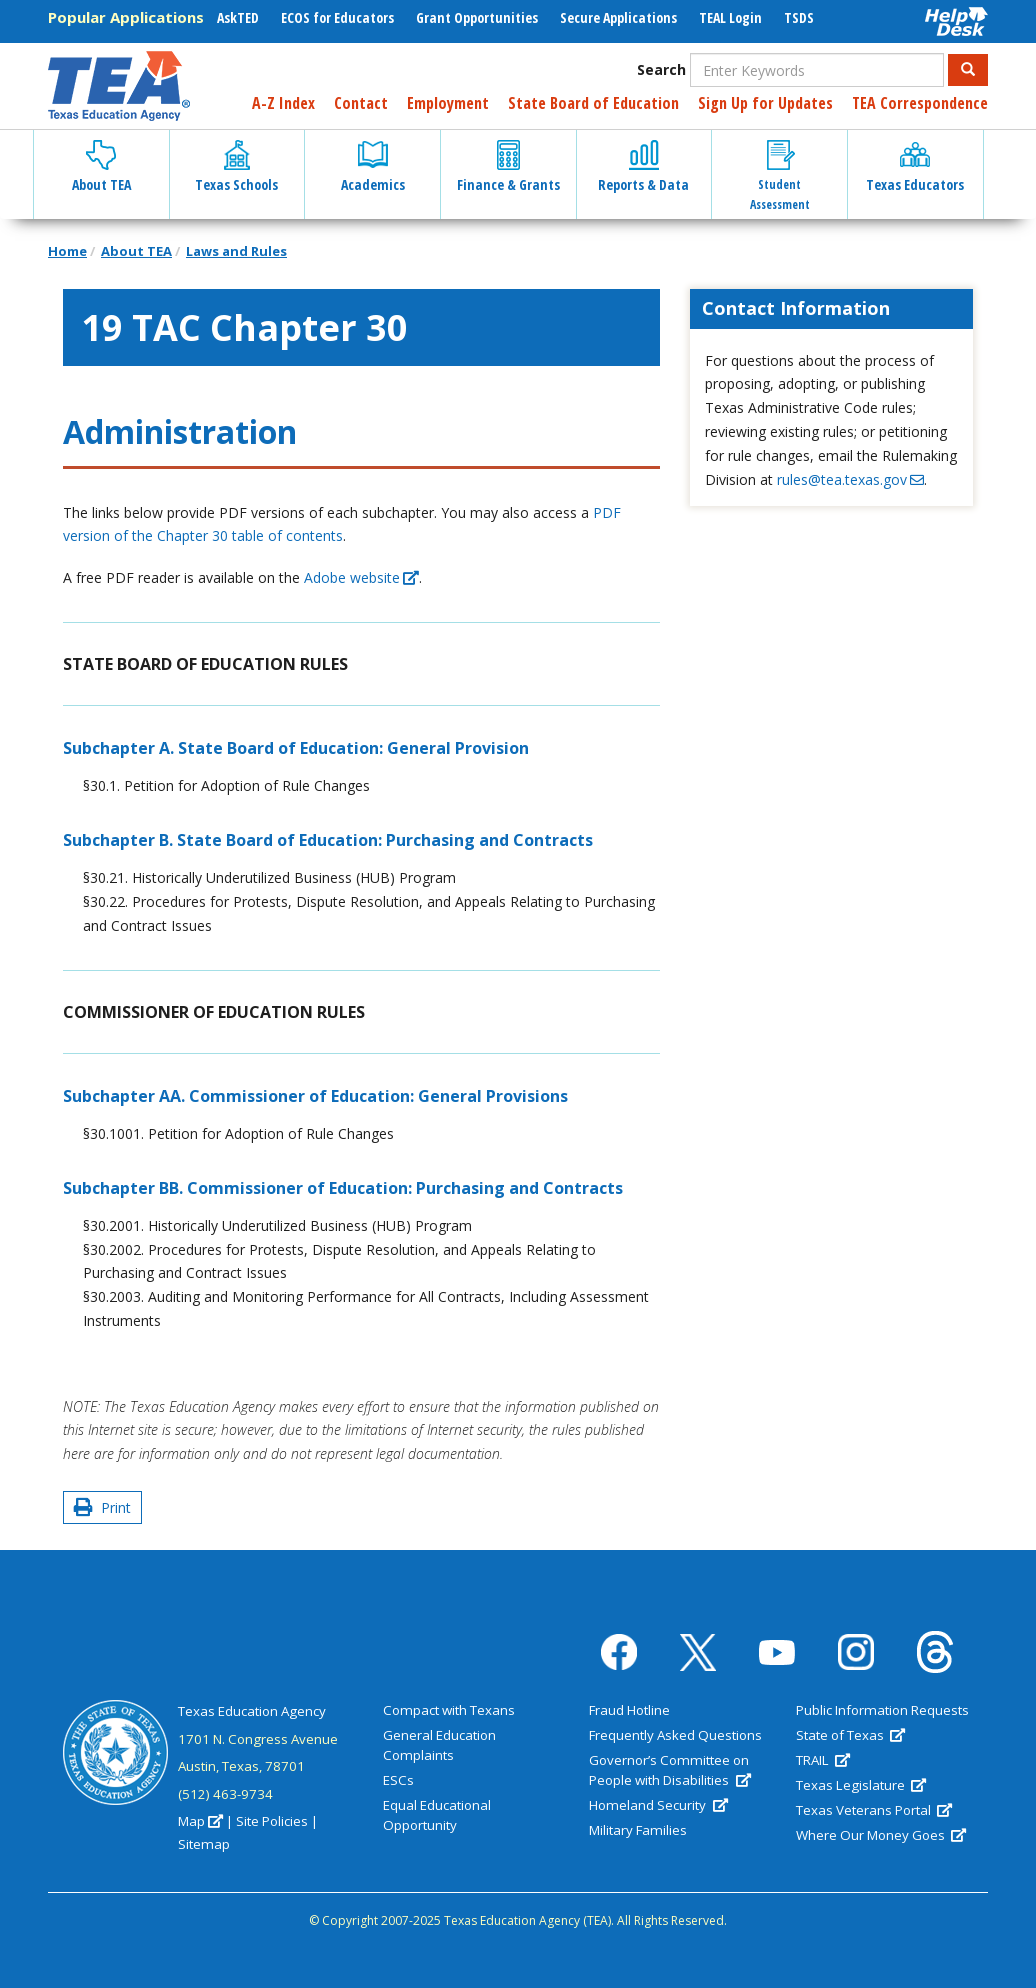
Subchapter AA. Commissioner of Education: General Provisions (315, 1096)
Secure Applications (618, 17)
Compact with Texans (449, 1710)
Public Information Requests (882, 1710)
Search (661, 69)
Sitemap (204, 1844)
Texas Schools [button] (236, 167)
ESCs (398, 1780)
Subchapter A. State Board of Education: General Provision (296, 748)
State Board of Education (593, 103)
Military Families (638, 1830)
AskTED (238, 17)
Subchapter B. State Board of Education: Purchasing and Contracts (328, 840)
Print (102, 1507)
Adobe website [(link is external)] (361, 577)
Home (67, 251)
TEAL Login (730, 17)
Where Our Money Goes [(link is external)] (881, 1835)
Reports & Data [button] (643, 167)
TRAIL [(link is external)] (823, 1760)
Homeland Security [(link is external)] (658, 1805)
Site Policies (272, 1821)
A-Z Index (283, 103)
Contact (361, 103)
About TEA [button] (101, 167)
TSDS (799, 17)
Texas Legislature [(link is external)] (861, 1785)
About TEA (136, 251)
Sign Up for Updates (765, 103)
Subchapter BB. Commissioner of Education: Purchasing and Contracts (343, 1188)
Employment (448, 103)
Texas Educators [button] (915, 167)
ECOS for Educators (337, 17)
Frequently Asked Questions (675, 1735)
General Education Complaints (439, 1745)
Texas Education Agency (252, 1711)
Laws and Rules (236, 251)
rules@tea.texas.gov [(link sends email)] (850, 479)
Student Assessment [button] (780, 176)
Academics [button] (373, 167)
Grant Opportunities (477, 17)
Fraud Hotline (629, 1710)
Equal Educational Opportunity (437, 1815)
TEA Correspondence (920, 103)
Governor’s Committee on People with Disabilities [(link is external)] (669, 1770)
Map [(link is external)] (200, 1821)
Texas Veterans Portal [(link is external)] (874, 1810)
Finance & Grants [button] (508, 167)
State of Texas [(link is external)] (850, 1735)
